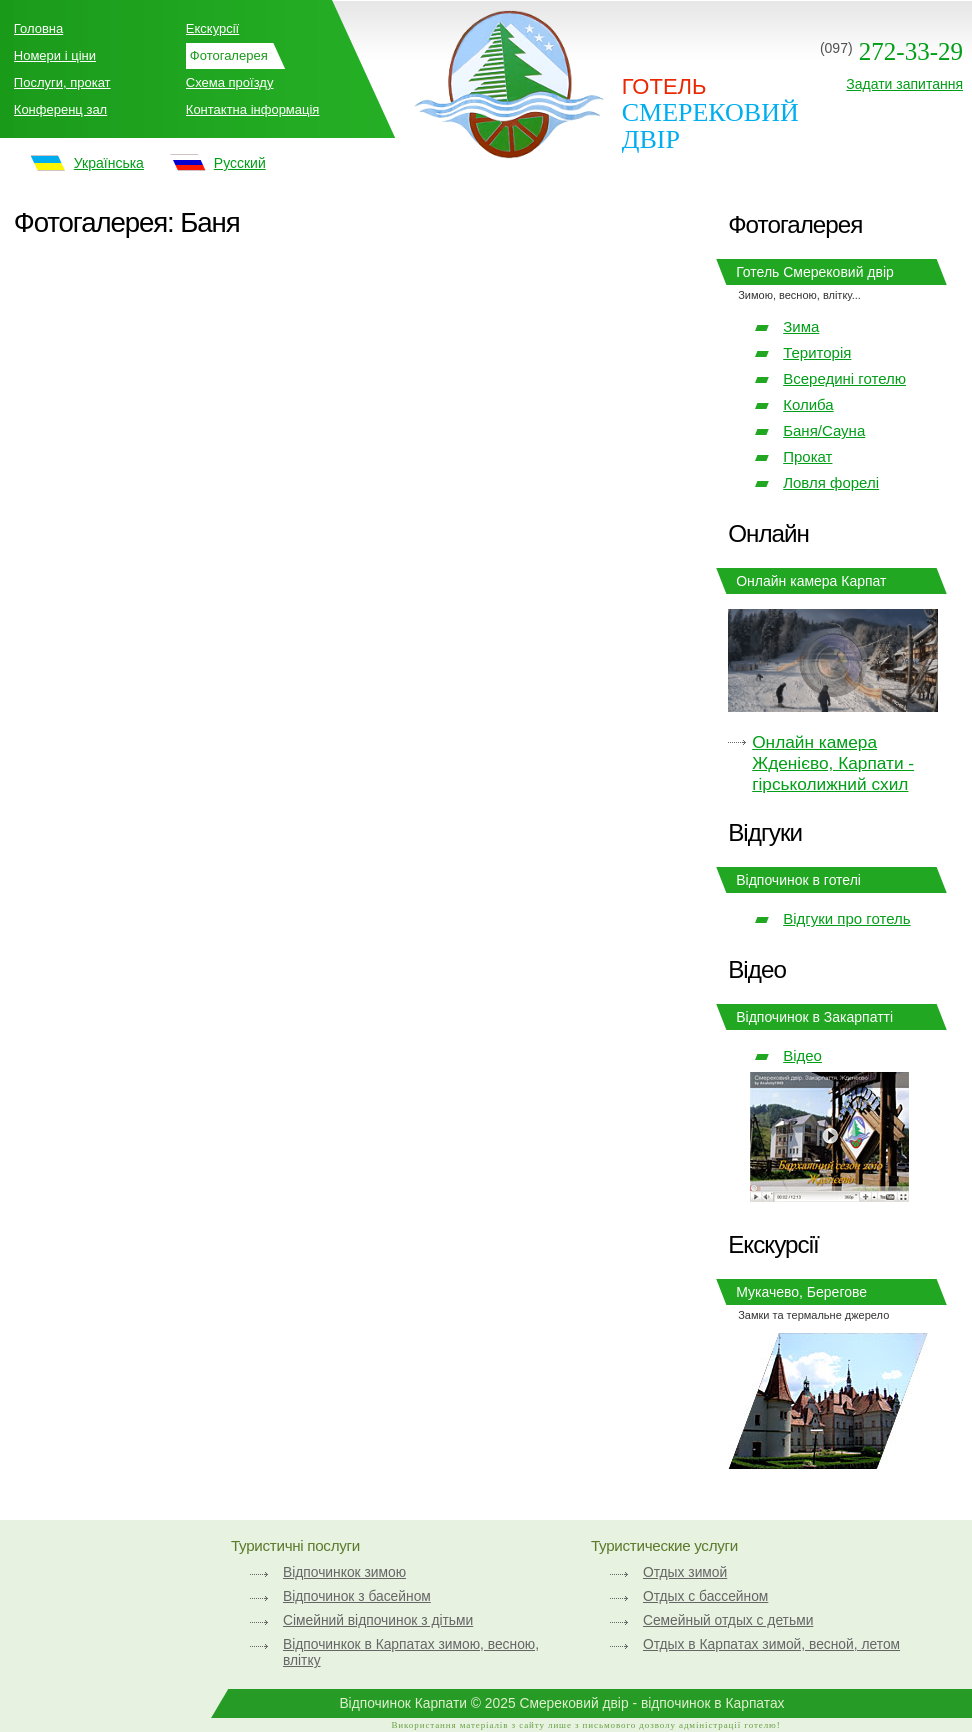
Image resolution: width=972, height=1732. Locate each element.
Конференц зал (60, 109)
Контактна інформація (253, 109)
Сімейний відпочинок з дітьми (378, 1620)
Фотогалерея (229, 55)
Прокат (807, 456)
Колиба (808, 404)
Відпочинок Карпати (403, 1703)
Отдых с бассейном (705, 1596)
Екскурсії (212, 28)
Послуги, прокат (62, 82)
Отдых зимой (685, 1572)
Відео (802, 1055)
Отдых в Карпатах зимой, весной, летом (771, 1644)
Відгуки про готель (846, 918)
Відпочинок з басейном (357, 1596)
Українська (109, 163)
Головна (38, 28)
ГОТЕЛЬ (664, 86)
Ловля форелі (831, 482)
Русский (240, 163)
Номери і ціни (55, 55)
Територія (817, 352)
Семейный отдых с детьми (728, 1620)
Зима (801, 326)
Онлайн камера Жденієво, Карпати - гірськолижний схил (833, 763)
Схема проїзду (230, 82)
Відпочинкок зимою (344, 1572)
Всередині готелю (844, 378)
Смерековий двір (710, 126)
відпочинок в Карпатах (713, 1703)
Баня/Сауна (824, 430)
